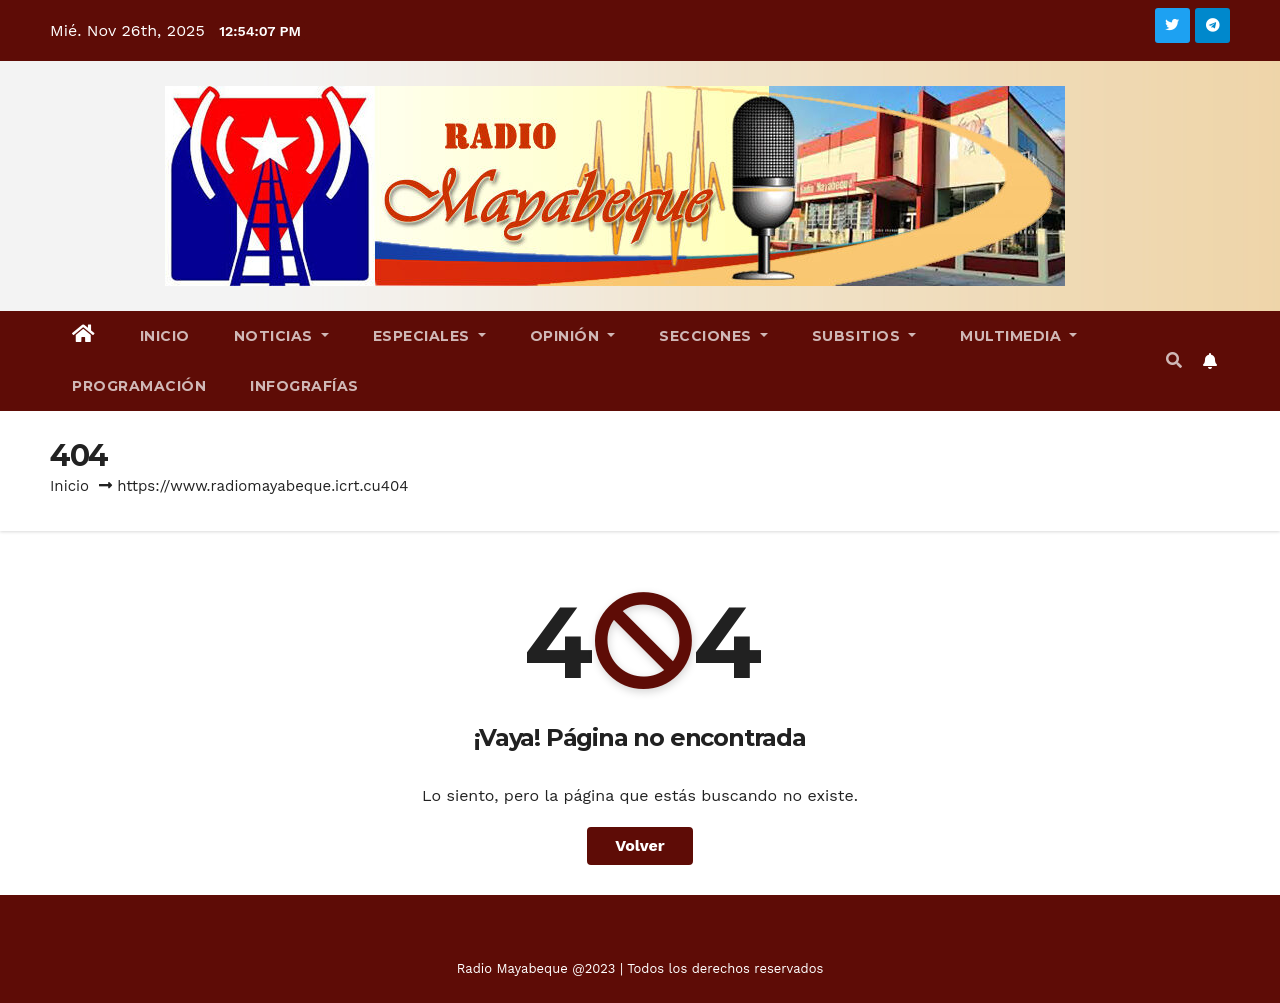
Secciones (713, 336)
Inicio (165, 336)
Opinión (573, 336)
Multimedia (1018, 336)
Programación (139, 386)
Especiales (429, 336)
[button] (1174, 360)
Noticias (281, 336)
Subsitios (864, 336)
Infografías (304, 386)
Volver (640, 845)
